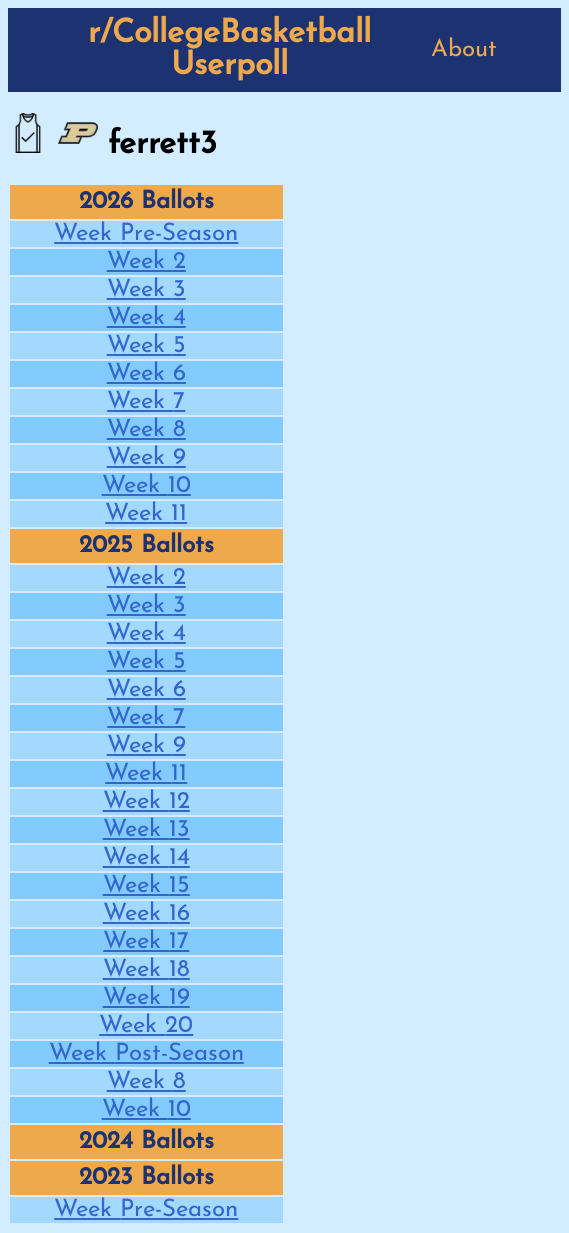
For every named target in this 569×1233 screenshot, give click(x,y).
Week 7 (146, 402)
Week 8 (146, 430)
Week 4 (146, 318)
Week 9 (146, 458)
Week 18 (146, 970)
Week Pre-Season (146, 234)
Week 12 (146, 802)
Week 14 (146, 858)
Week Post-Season (146, 1054)
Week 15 (146, 886)
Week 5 (146, 346)
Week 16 (146, 914)
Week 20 (146, 1026)
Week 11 (146, 514)
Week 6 (146, 374)
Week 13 (146, 830)
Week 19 (146, 998)
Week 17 (146, 942)
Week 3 (146, 290)
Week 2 (146, 262)
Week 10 (146, 486)
